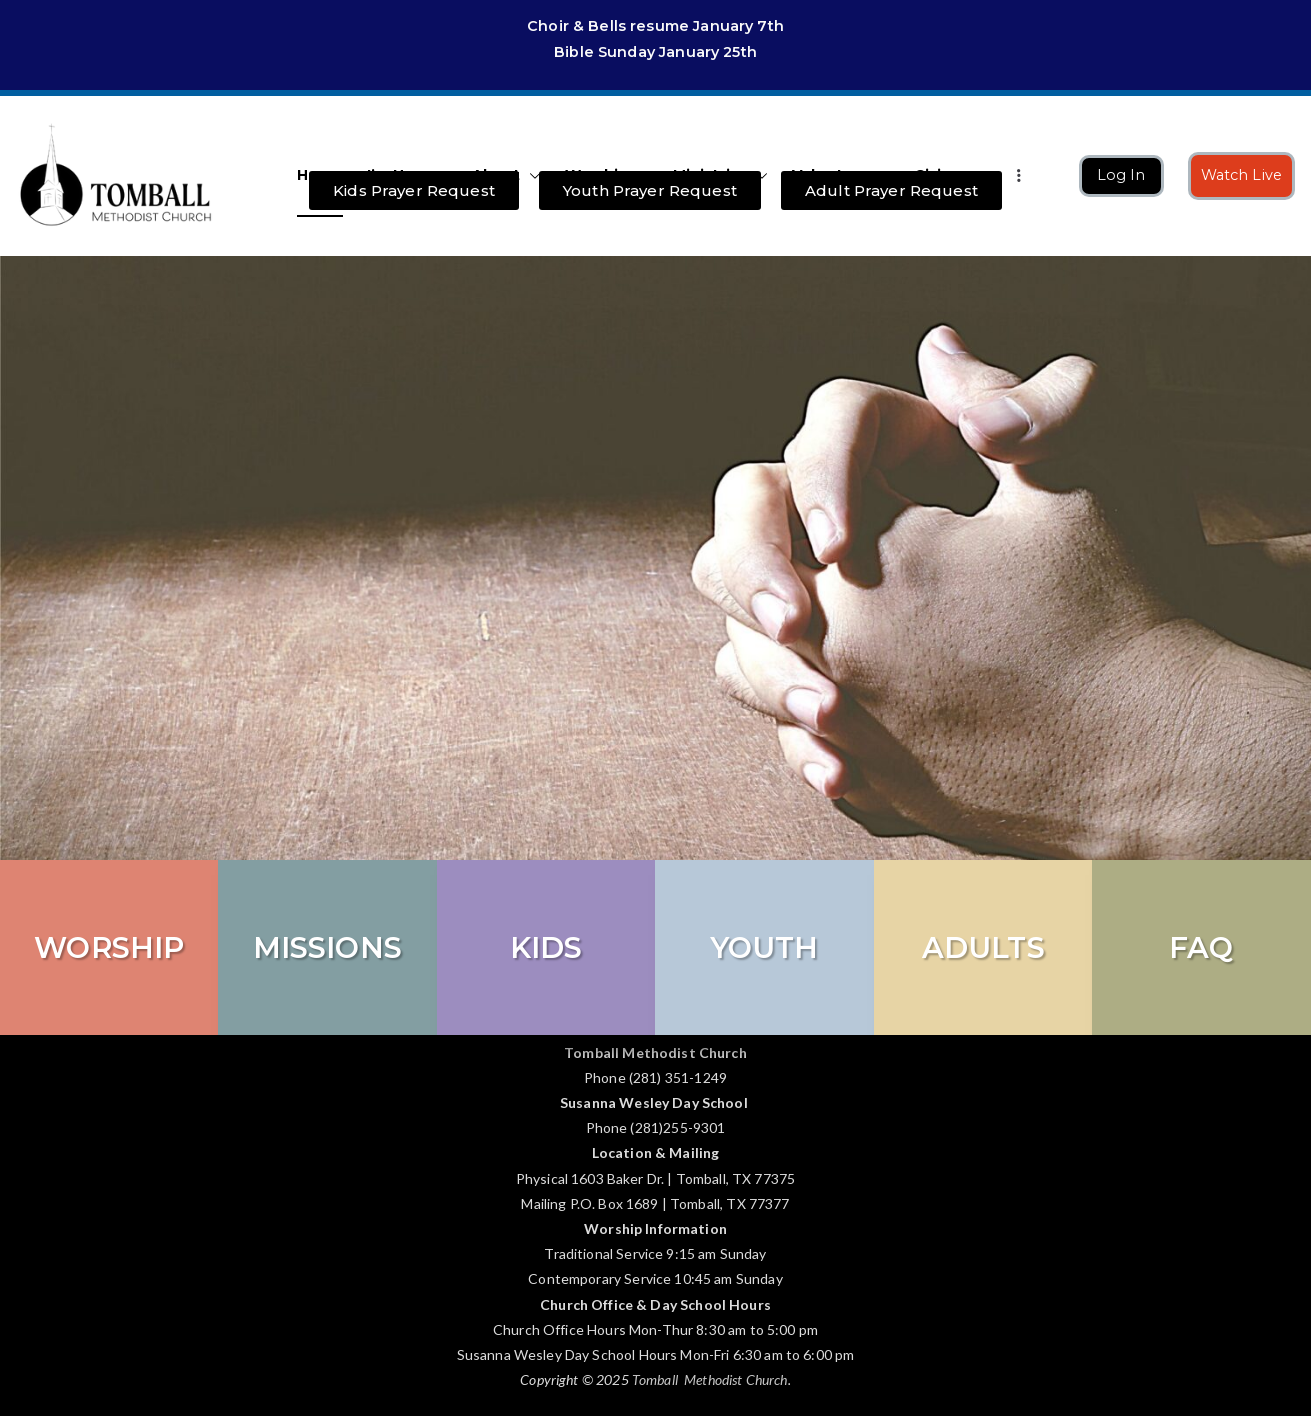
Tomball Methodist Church (710, 1379)
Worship (109, 947)
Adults (983, 947)
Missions (327, 947)
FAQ (1201, 947)
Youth (764, 947)
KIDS (546, 947)
